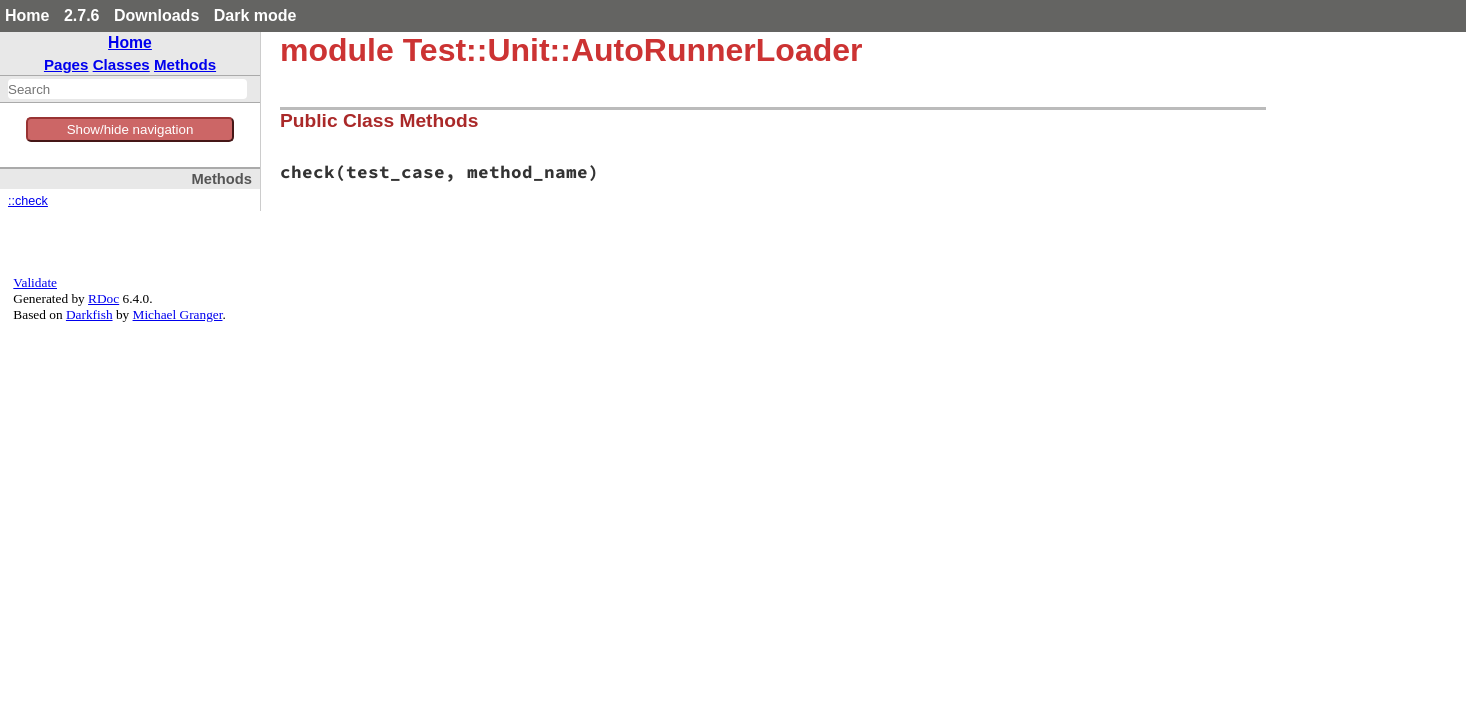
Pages (66, 64)
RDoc (103, 298)
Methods (185, 64)
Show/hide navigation (130, 129)
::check (28, 201)
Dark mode (255, 15)
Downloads (156, 15)
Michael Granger (178, 314)
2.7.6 (82, 15)
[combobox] (127, 89)
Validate (35, 282)
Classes (121, 64)
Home (27, 15)
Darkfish (89, 314)
